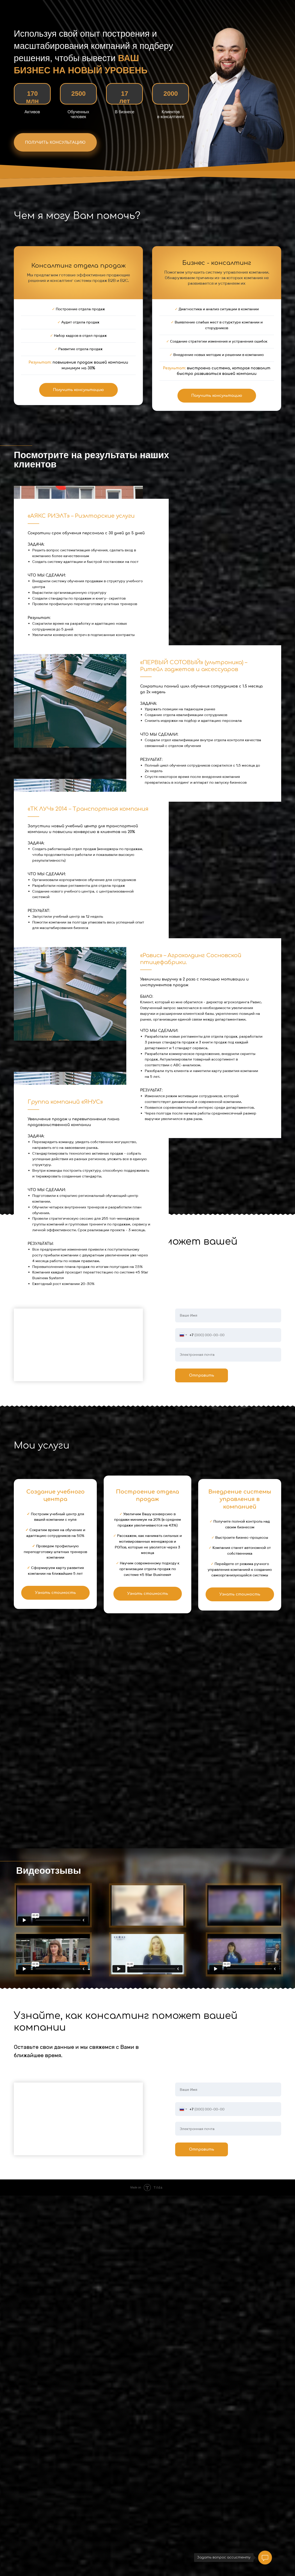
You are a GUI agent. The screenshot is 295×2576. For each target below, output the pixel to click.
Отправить (201, 1748)
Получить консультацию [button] (55, 142)
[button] (78, 395)
